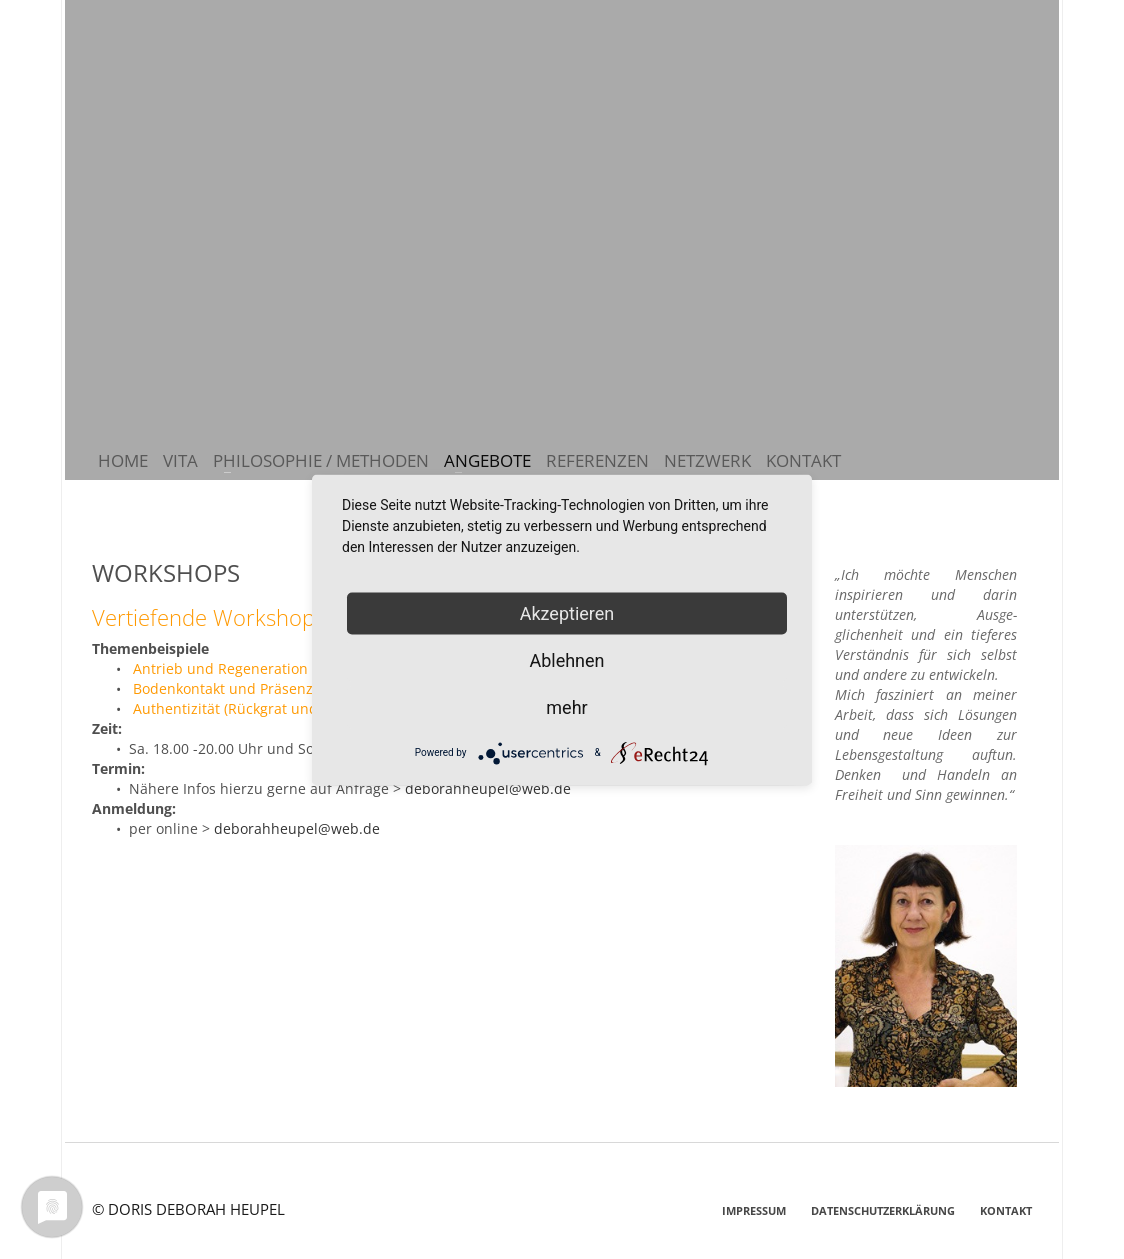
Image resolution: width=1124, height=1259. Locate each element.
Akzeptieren (567, 612)
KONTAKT (1006, 1210)
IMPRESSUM (754, 1210)
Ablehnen (566, 659)
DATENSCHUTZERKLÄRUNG (883, 1210)
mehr (566, 706)
